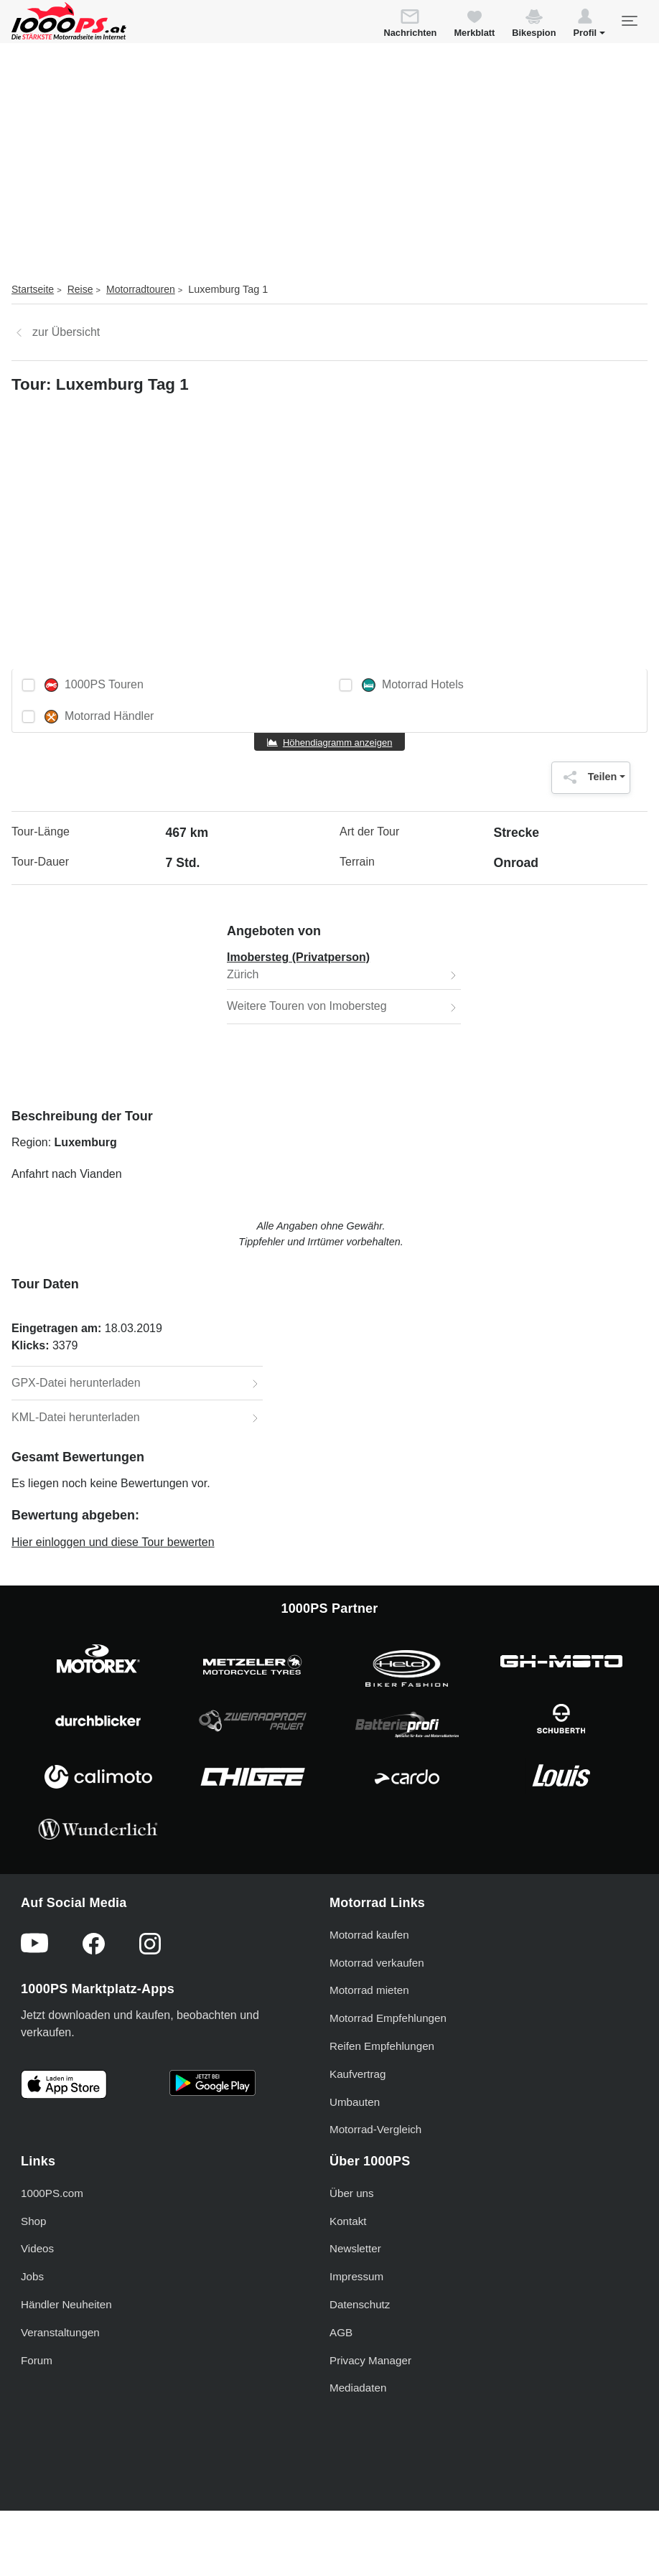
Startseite (32, 289)
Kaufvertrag (358, 2074)
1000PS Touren (94, 685)
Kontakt (348, 2221)
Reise (80, 289)
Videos (37, 2248)
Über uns (352, 2193)
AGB (341, 2332)
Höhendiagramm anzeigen (337, 742)
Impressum (356, 2276)
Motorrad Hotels (413, 685)
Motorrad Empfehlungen (388, 2018)
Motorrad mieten (369, 1990)
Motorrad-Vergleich (375, 2129)
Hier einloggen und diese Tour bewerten (113, 1542)
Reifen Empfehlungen (382, 2046)
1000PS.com (52, 2193)
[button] (589, 25)
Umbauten (355, 2102)
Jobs (32, 2276)
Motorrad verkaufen (377, 1963)
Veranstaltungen (60, 2332)
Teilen (586, 777)
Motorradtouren (140, 289)
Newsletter (355, 2248)
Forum (36, 2360)
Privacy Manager (370, 2360)
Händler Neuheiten (66, 2304)
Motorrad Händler (99, 716)
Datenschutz (360, 2304)
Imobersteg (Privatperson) (298, 957)
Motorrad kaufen (369, 1935)
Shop (33, 2221)
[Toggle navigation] (629, 20)
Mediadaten (358, 2387)
